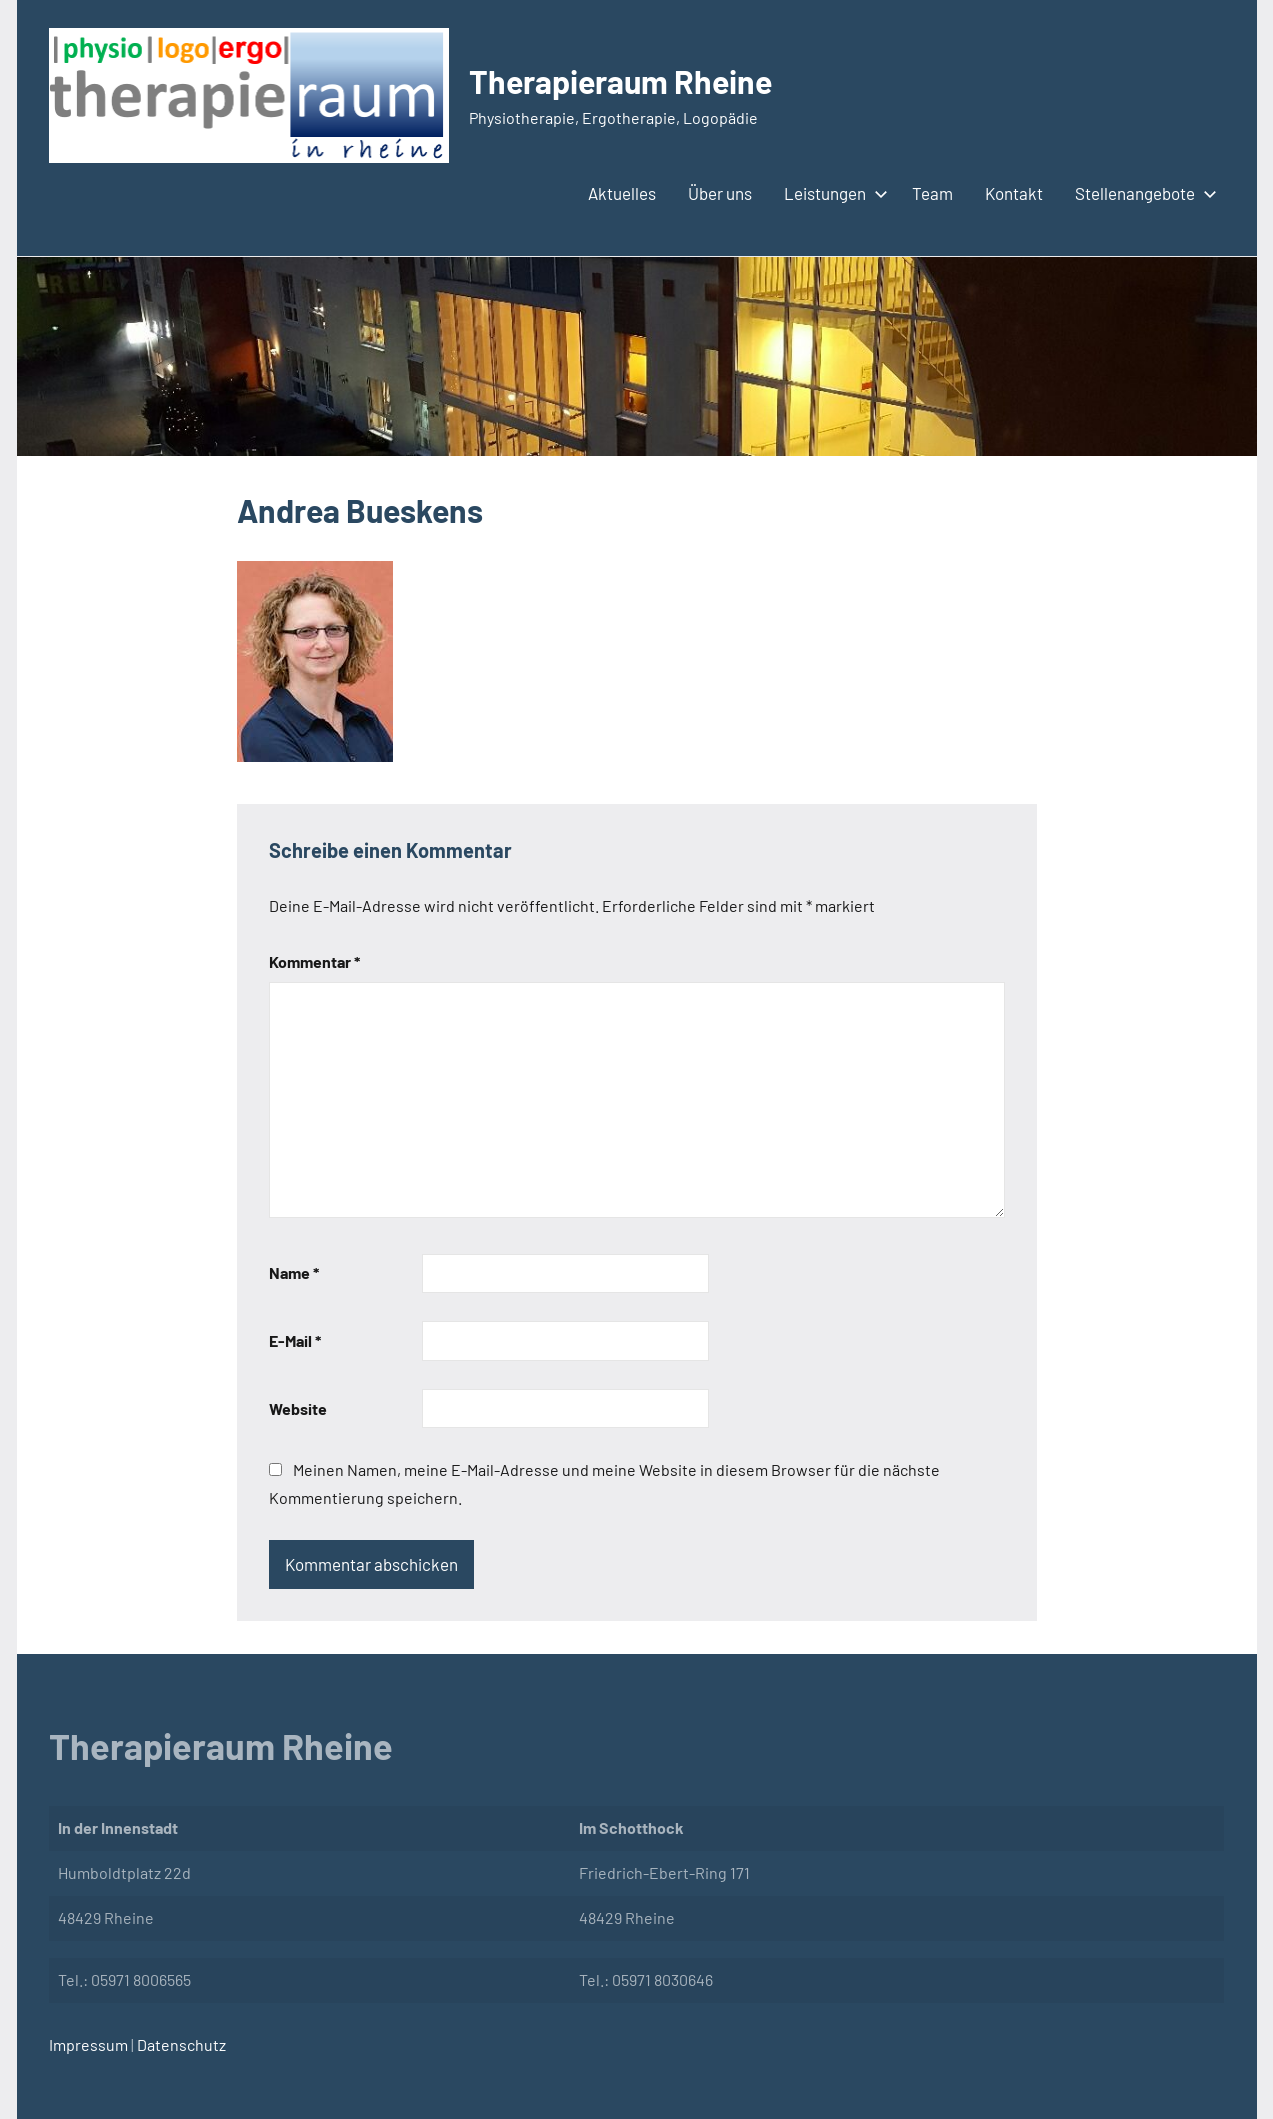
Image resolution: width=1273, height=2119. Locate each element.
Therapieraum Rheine (620, 81)
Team (932, 193)
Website (298, 1408)
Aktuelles (622, 193)
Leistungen (832, 193)
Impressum (88, 2044)
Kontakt (1014, 193)
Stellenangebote (1142, 193)
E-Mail (295, 1340)
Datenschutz (180, 2044)
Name (294, 1272)
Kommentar (314, 961)
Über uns (720, 193)
